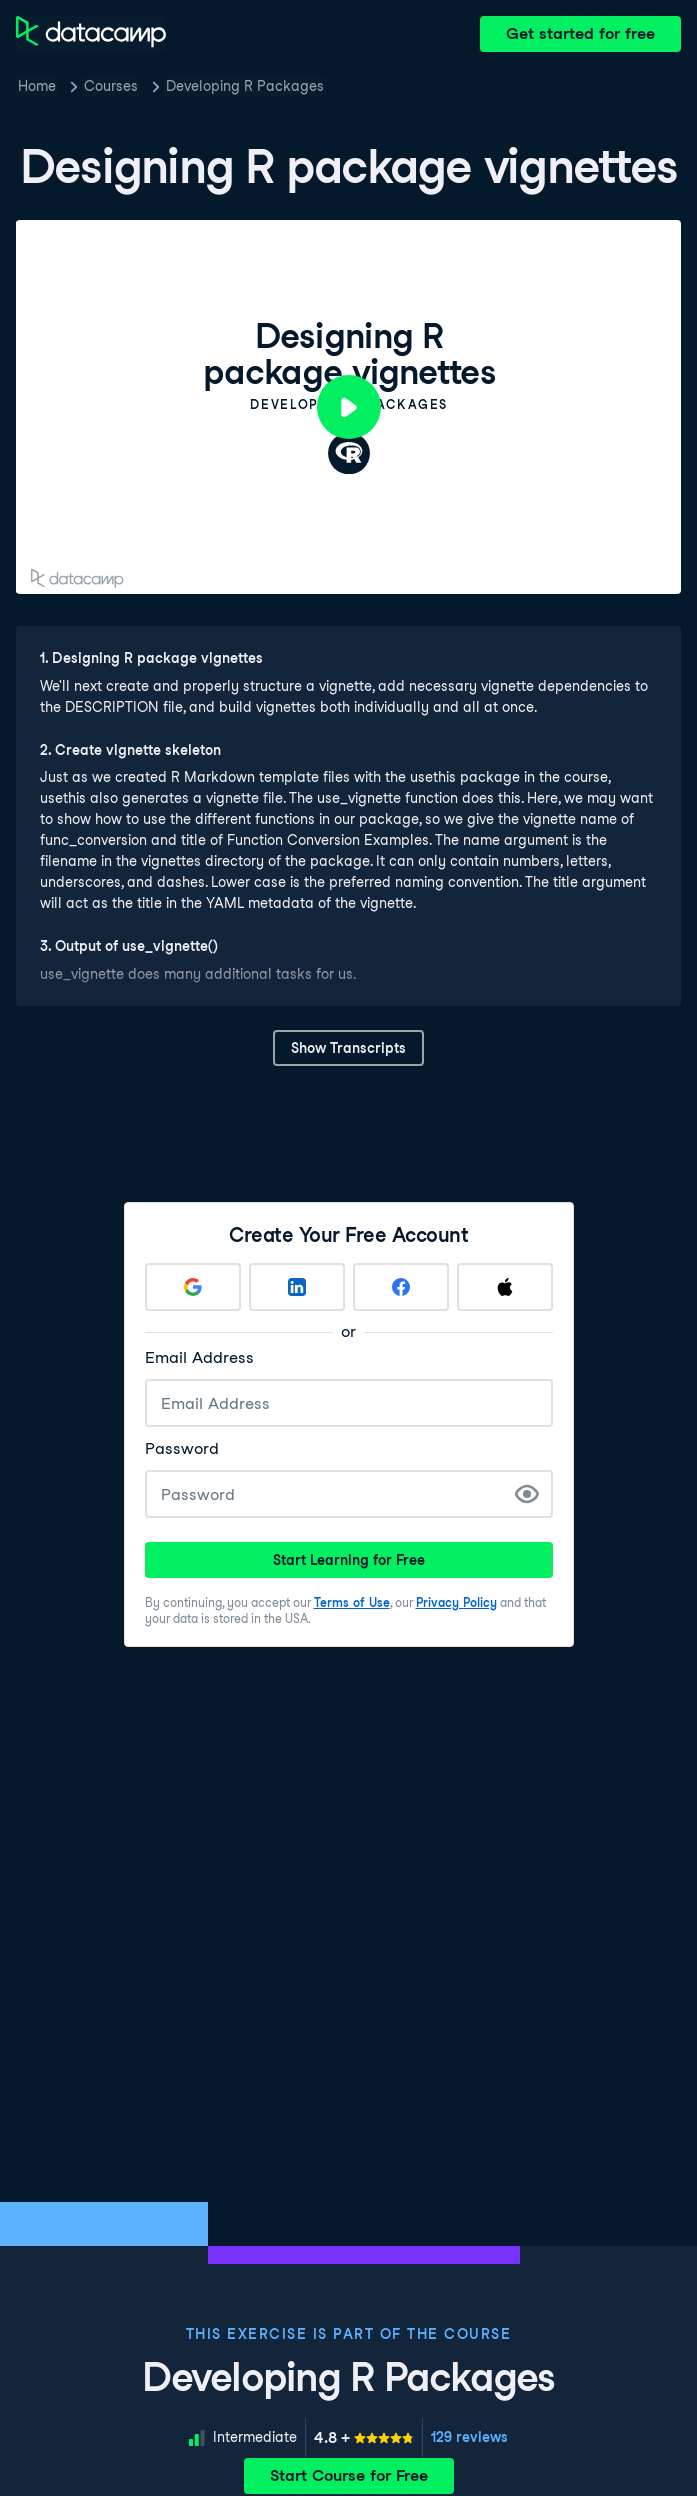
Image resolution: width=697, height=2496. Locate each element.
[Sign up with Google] (193, 1287)
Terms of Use (352, 1602)
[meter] (364, 2438)
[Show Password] (527, 1494)
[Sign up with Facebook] (401, 1287)
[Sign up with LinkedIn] (297, 1287)
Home (37, 86)
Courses (111, 86)
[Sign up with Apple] (505, 1287)
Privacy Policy (456, 1602)
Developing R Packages (245, 86)
